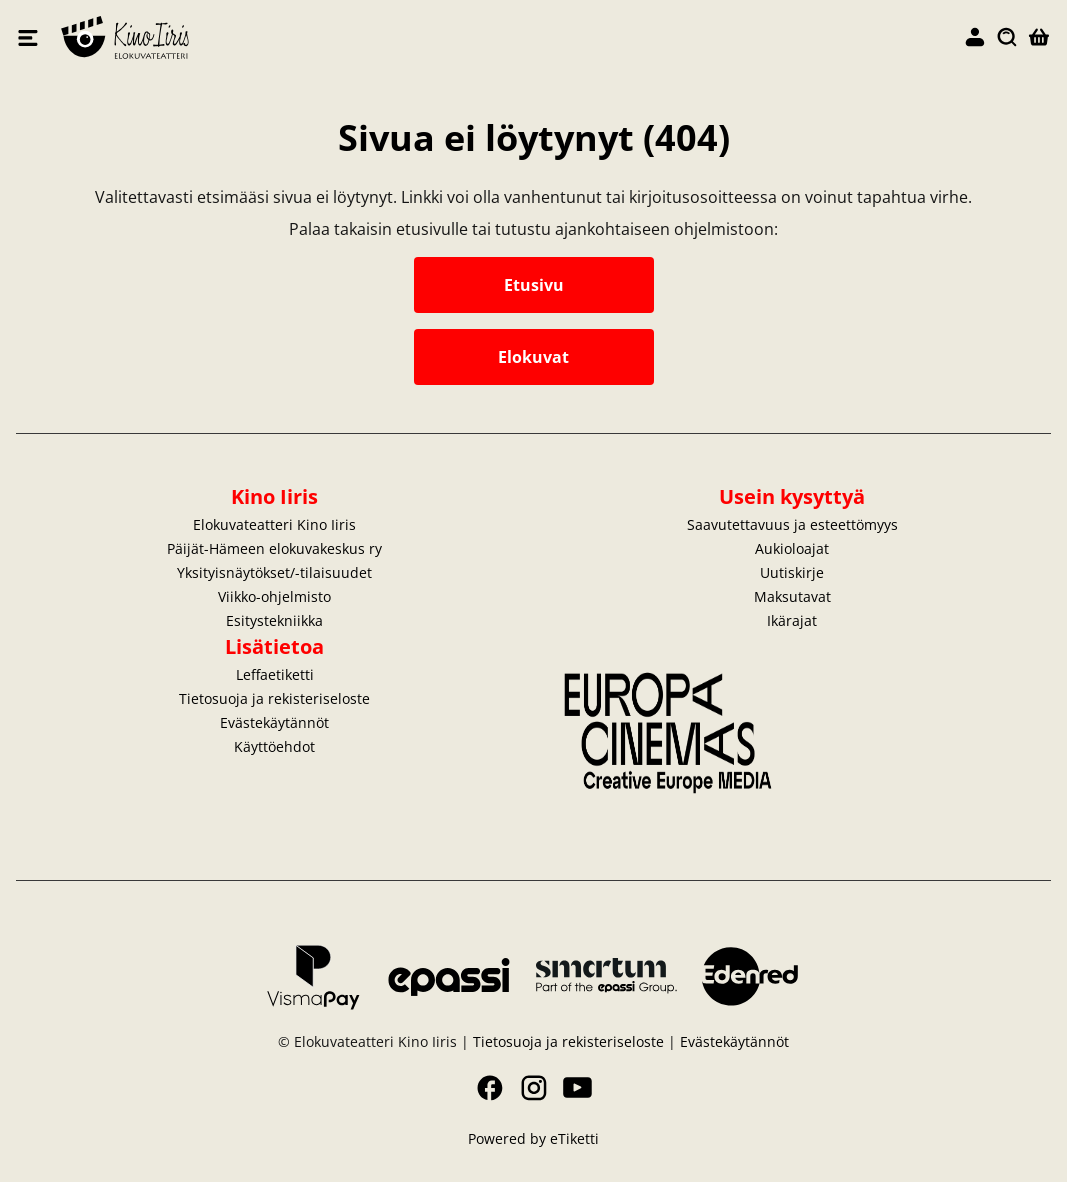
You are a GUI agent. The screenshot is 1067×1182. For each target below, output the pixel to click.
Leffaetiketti (275, 674)
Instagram (534, 1088)
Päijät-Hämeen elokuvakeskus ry (274, 548)
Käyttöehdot (274, 746)
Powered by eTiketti (533, 1138)
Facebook (490, 1088)
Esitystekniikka (274, 620)
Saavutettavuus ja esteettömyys (792, 524)
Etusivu (534, 285)
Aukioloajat (792, 548)
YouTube (578, 1088)
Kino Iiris (274, 496)
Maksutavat (792, 596)
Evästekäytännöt (274, 722)
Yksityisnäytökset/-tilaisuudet (274, 572)
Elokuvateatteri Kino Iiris (297, 37)
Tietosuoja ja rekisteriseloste (274, 698)
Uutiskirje (792, 572)
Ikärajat (792, 620)
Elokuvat (533, 357)
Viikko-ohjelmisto (274, 596)
